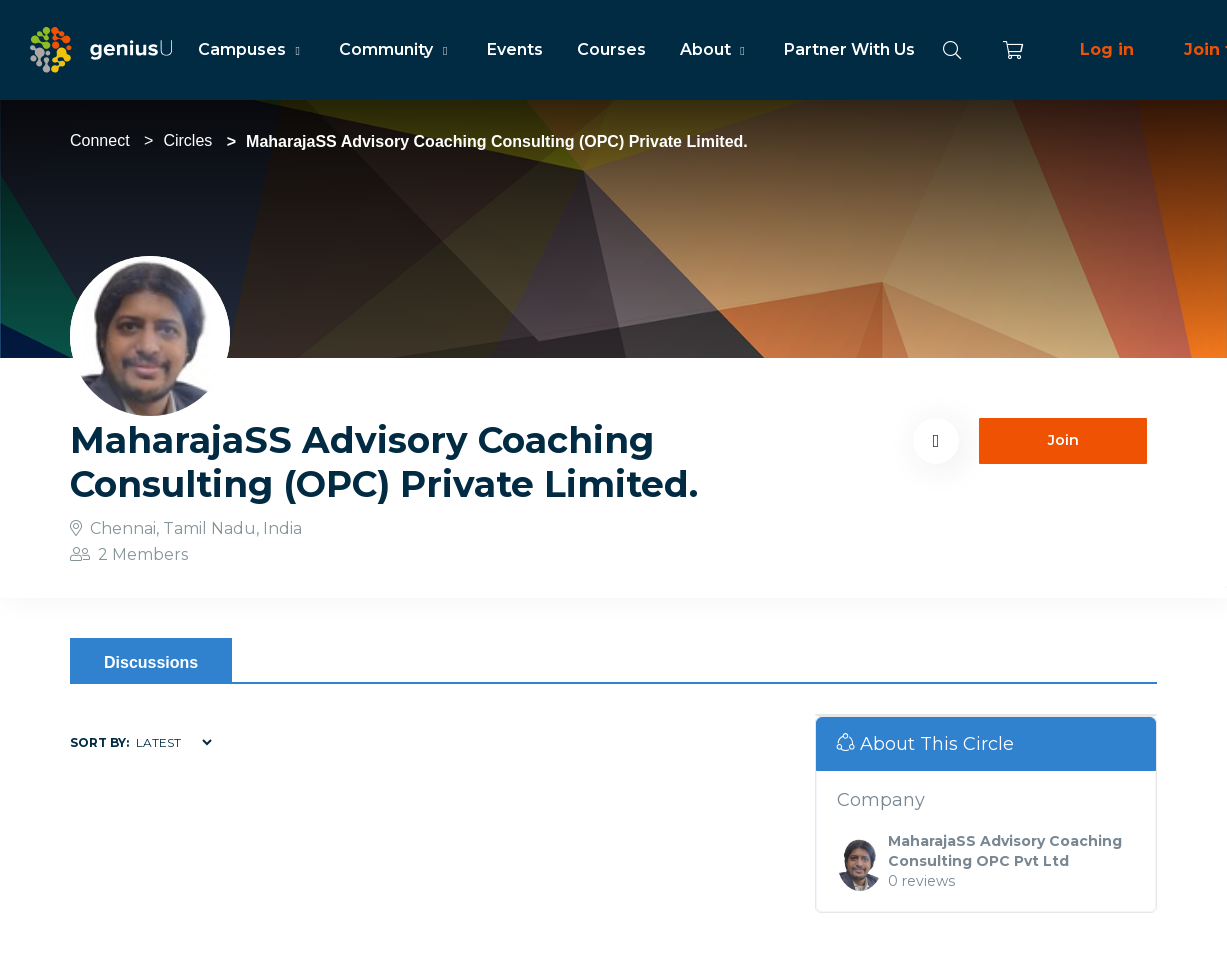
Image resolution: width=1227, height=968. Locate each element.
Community (395, 49)
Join (1063, 440)
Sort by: (99, 742)
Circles (187, 140)
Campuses (251, 49)
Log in (1107, 49)
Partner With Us (849, 49)
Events (515, 49)
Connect (100, 140)
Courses (611, 49)
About (715, 49)
